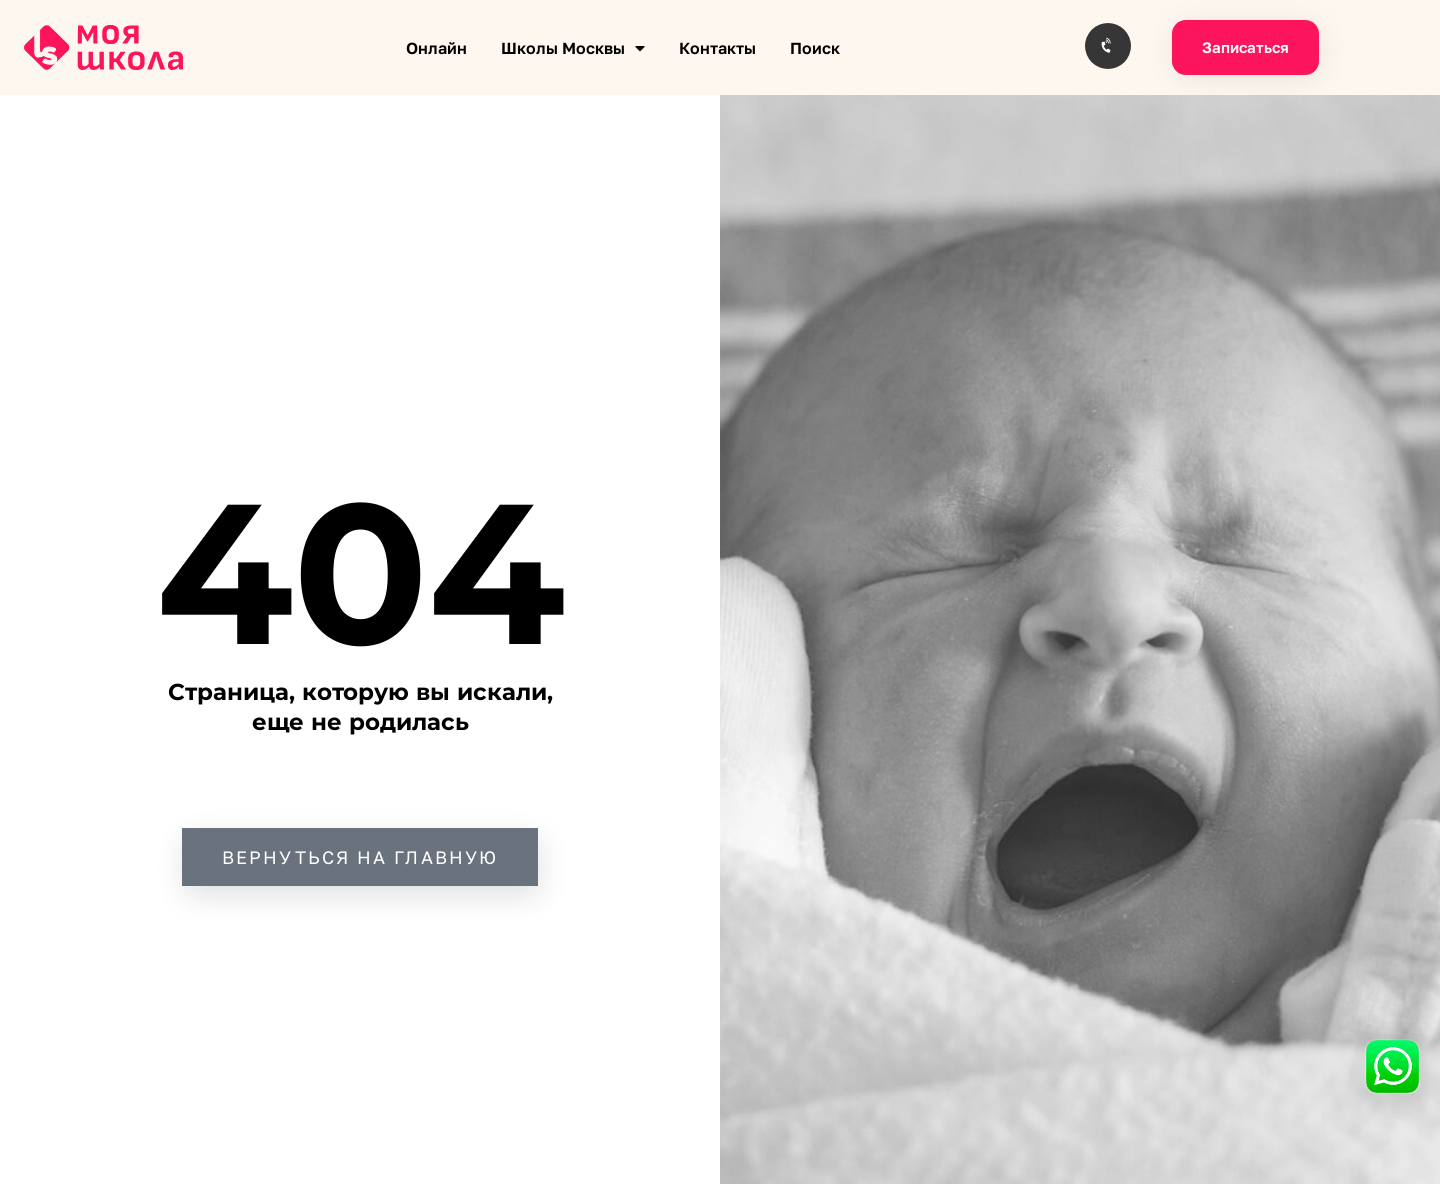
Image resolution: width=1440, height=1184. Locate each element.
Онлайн (436, 48)
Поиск (815, 48)
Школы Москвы (573, 48)
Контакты (717, 48)
